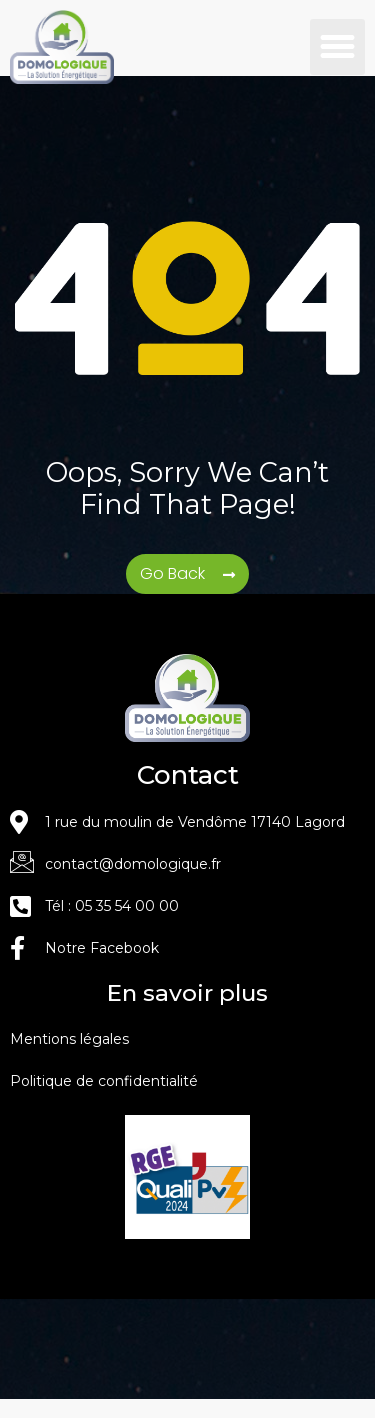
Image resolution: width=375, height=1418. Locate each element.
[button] (338, 47)
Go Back (174, 591)
